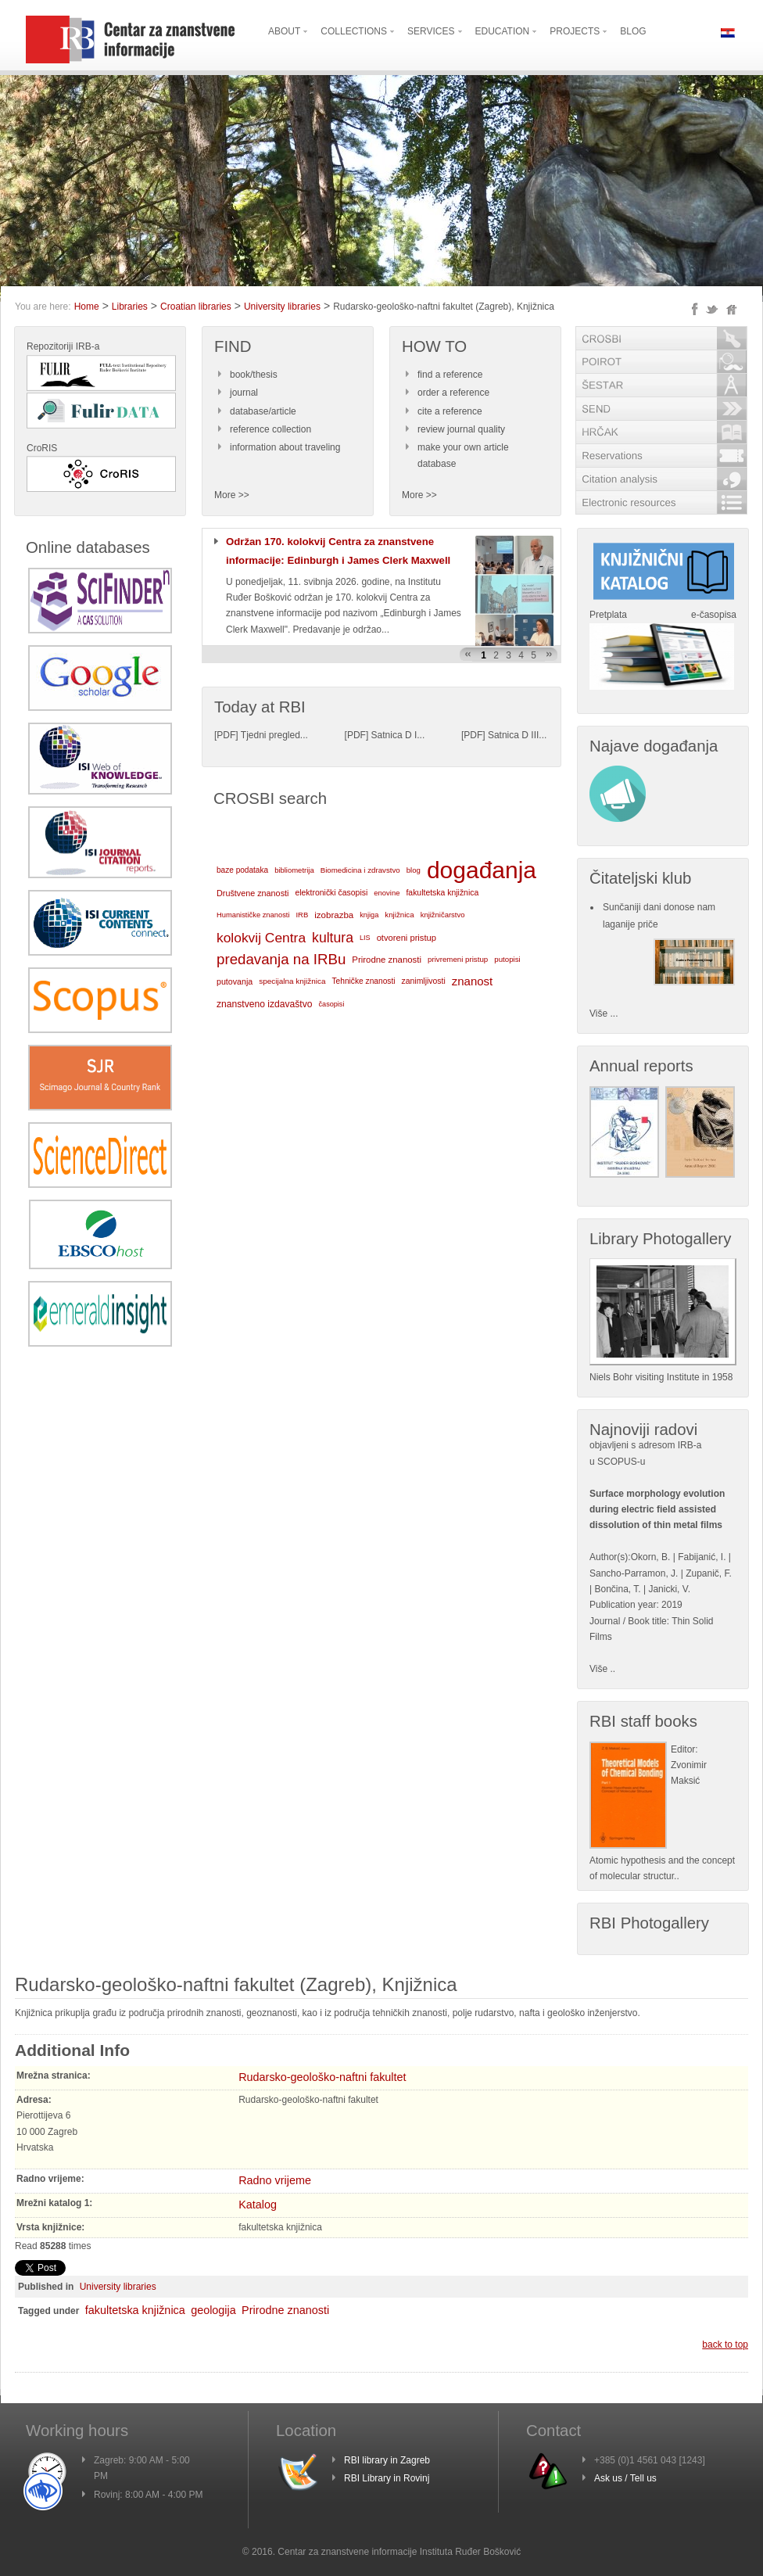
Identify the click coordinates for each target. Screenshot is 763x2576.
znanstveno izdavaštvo (265, 1004)
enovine (386, 892)
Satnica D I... (398, 735)
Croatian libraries (195, 306)
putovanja (235, 981)
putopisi (507, 959)
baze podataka (242, 870)
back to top (725, 2344)
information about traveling (285, 447)
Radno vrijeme (274, 2180)
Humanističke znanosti (253, 915)
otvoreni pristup (406, 937)
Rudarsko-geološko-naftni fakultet (322, 2077)
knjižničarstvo (443, 914)
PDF (226, 735)
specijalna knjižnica (292, 981)
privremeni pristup (458, 959)
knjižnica (399, 914)
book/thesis (254, 374)
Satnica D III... (517, 735)
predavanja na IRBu (281, 959)
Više (598, 1668)
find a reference (449, 374)
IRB (302, 914)
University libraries (282, 306)
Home (86, 306)
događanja (481, 870)
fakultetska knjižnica (442, 892)
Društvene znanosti (252, 893)
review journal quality (461, 429)
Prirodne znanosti (386, 959)
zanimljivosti (423, 981)
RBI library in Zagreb (387, 2460)
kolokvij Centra (261, 937)
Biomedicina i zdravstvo (360, 870)
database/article (263, 411)
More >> (231, 495)
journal (244, 392)
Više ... (603, 1013)
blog (414, 870)
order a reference (453, 392)
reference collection (270, 429)
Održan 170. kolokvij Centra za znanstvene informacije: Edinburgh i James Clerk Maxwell (338, 551)
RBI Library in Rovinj (386, 2478)
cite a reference (449, 411)
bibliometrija (294, 870)
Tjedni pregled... (274, 735)
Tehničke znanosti (364, 981)
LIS (365, 938)
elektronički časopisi (331, 892)
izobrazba (333, 915)
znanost (472, 981)
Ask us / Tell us (625, 2478)
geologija (213, 2310)
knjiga (369, 915)
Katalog (257, 2204)
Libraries (130, 306)
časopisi (332, 1004)
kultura (332, 937)
